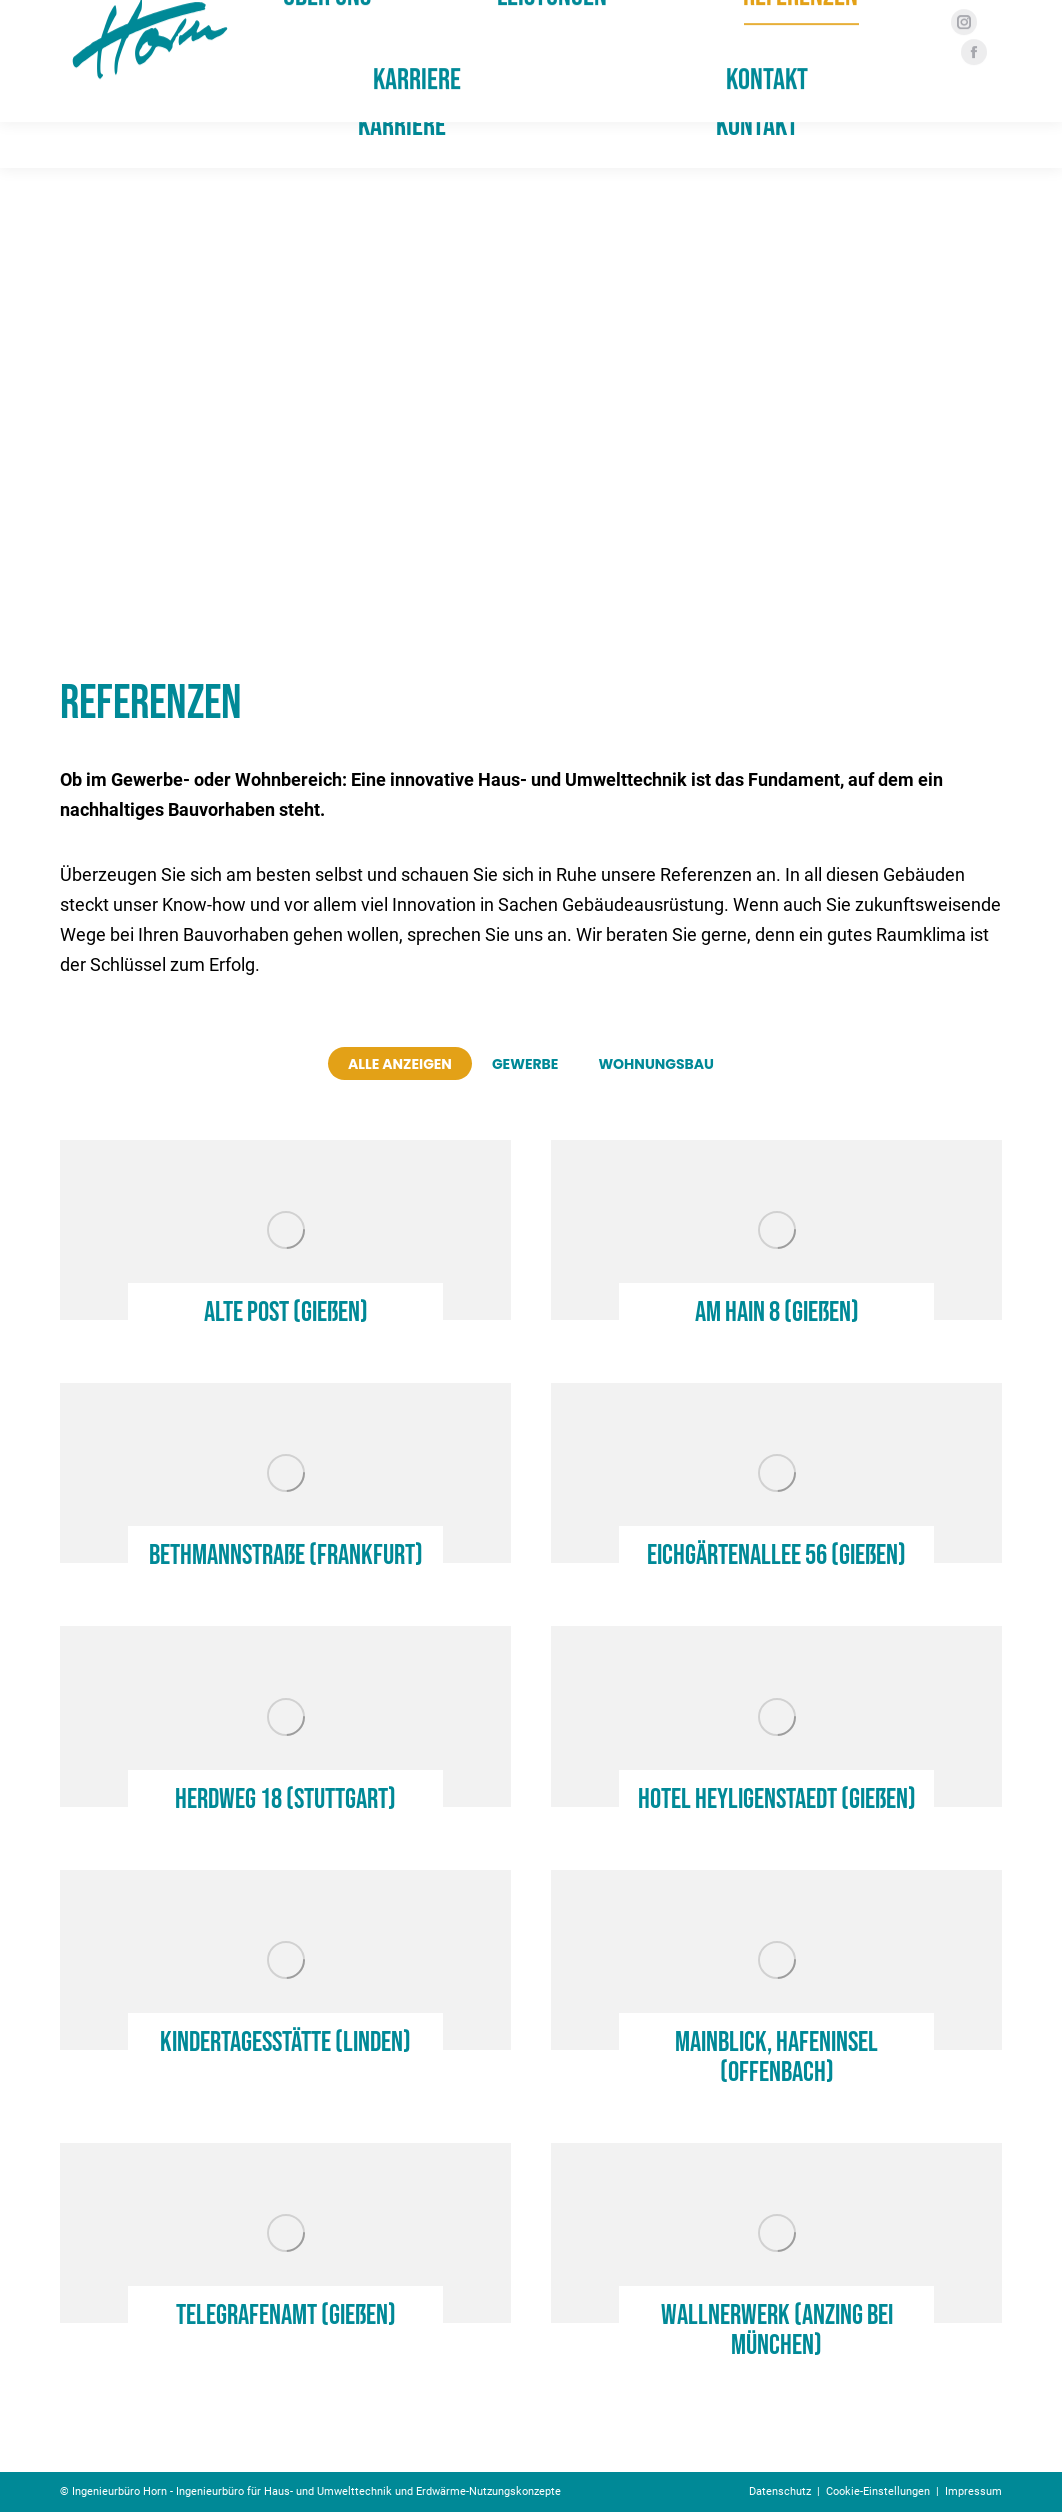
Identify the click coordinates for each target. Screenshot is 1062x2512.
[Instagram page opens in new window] (957, 68)
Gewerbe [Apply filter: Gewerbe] (525, 1064)
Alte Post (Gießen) (286, 1312)
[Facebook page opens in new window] (967, 98)
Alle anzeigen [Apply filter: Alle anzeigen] (400, 1064)
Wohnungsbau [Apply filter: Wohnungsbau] (656, 1064)
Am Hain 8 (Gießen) (777, 1312)
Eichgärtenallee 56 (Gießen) (776, 1555)
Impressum (973, 2491)
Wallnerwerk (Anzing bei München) (777, 2330)
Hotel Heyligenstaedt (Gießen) (777, 1799)
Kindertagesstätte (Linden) (285, 2042)
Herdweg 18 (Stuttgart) (285, 1799)
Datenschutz (780, 2491)
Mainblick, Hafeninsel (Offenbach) (776, 2057)
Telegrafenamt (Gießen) (286, 2315)
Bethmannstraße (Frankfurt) (286, 1555)
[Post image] (285, 1230)
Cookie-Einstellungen (878, 2491)
